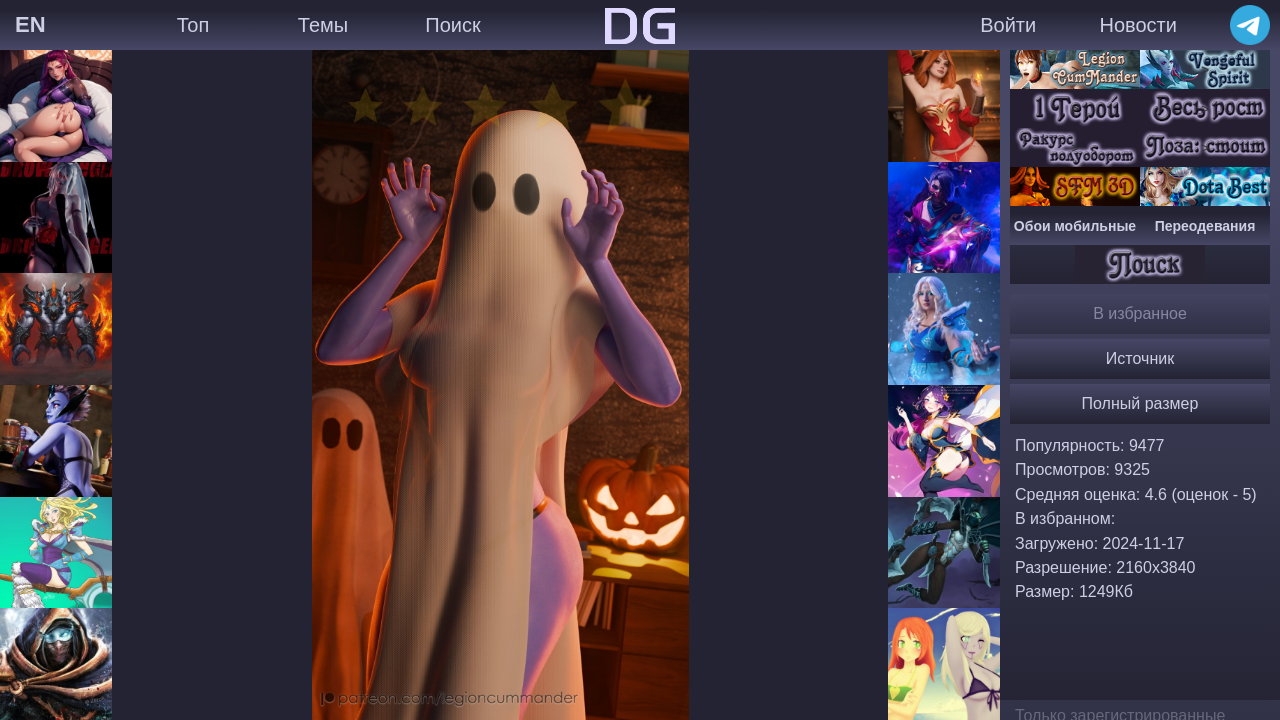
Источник (1140, 358)
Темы (323, 25)
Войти (1008, 25)
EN (30, 24)
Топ (193, 25)
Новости (1137, 25)
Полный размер (1140, 403)
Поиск (452, 25)
